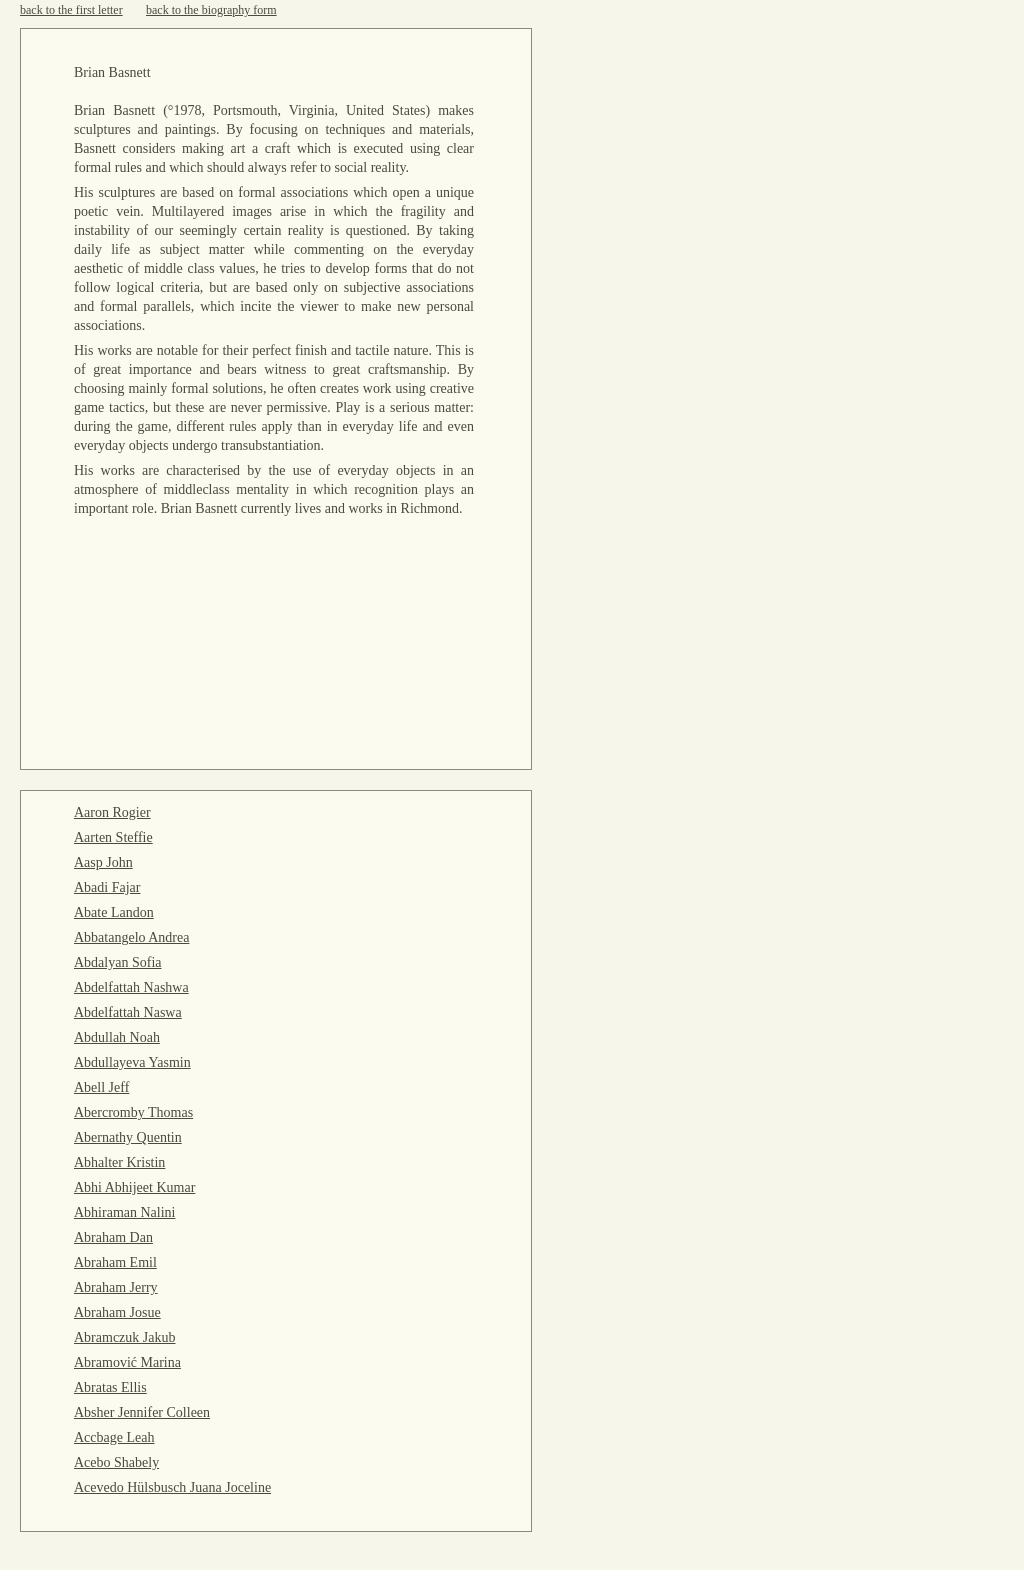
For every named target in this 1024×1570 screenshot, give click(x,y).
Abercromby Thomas (133, 1112)
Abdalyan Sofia (117, 962)
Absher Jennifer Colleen (142, 1412)
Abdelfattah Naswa (128, 1012)
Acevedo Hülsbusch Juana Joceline (172, 1487)
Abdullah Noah (117, 1037)
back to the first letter (71, 10)
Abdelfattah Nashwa (131, 987)
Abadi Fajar (107, 887)
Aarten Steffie (113, 837)
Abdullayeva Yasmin (132, 1062)
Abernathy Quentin (128, 1137)
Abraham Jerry (116, 1287)
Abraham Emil (115, 1262)
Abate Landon (114, 912)
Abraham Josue (117, 1312)
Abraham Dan (113, 1237)
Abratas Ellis (110, 1387)
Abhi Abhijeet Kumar (134, 1187)
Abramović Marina (127, 1362)
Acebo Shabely (116, 1462)
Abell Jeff (101, 1087)
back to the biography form (211, 10)
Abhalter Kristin (119, 1162)
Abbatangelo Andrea (131, 937)
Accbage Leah (114, 1437)
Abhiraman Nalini (124, 1212)
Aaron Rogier (112, 812)
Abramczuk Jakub (124, 1337)
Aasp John (103, 862)
